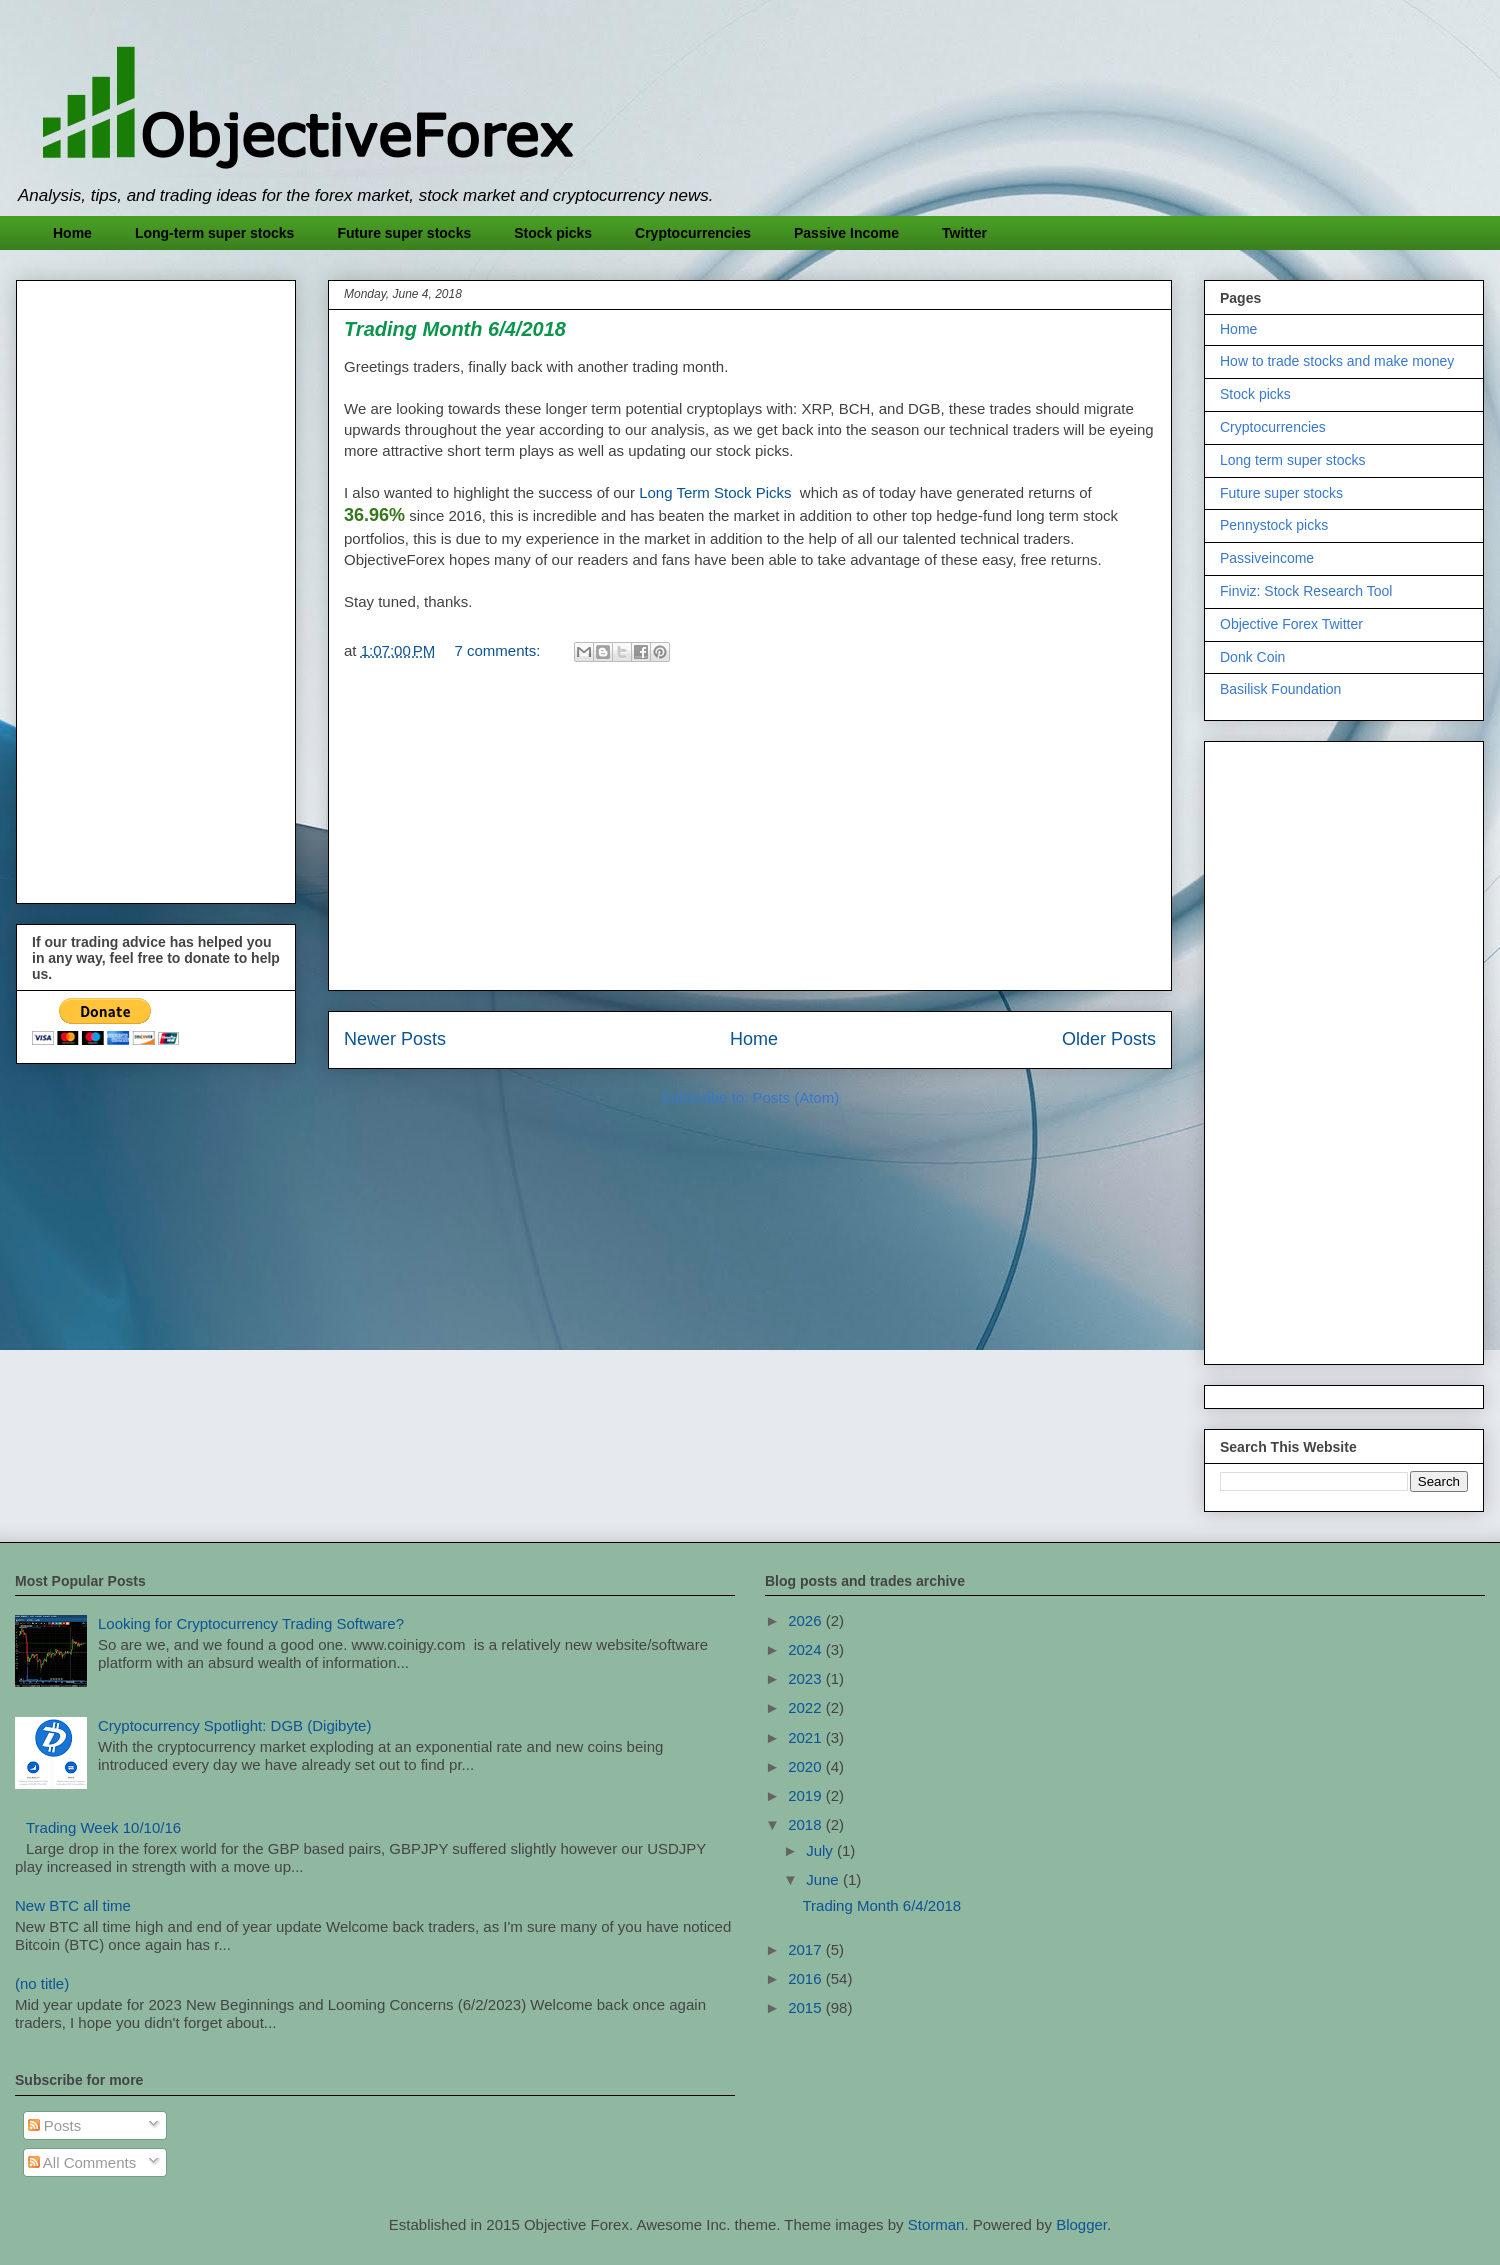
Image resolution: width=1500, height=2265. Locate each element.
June (824, 1879)
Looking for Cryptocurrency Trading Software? (251, 1623)
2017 (807, 1949)
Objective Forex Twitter (1291, 624)
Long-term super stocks (214, 233)
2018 (807, 1824)
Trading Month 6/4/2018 (455, 329)
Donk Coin (1252, 657)
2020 (807, 1766)
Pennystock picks (1274, 525)
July (821, 1850)
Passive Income (846, 233)
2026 (807, 1620)
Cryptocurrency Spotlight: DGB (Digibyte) (234, 1725)
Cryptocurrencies (693, 233)
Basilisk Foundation (1280, 689)
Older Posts (1109, 1039)
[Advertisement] (750, 835)
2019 (807, 1795)
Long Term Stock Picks (717, 492)
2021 (807, 1737)
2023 (807, 1678)
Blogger (1081, 2224)
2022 (807, 1707)
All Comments (82, 2162)
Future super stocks (404, 233)
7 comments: (500, 650)
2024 (807, 1649)
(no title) (42, 1983)
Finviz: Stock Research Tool (1306, 591)
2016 (807, 1978)
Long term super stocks (1293, 460)
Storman (936, 2224)
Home (72, 233)
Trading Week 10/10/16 (103, 1827)
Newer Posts (395, 1039)
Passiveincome (1267, 558)
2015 (807, 2007)
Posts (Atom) (796, 1097)
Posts (55, 2125)
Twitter (964, 233)
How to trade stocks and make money (1337, 361)
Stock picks (553, 233)
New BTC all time (73, 1905)
